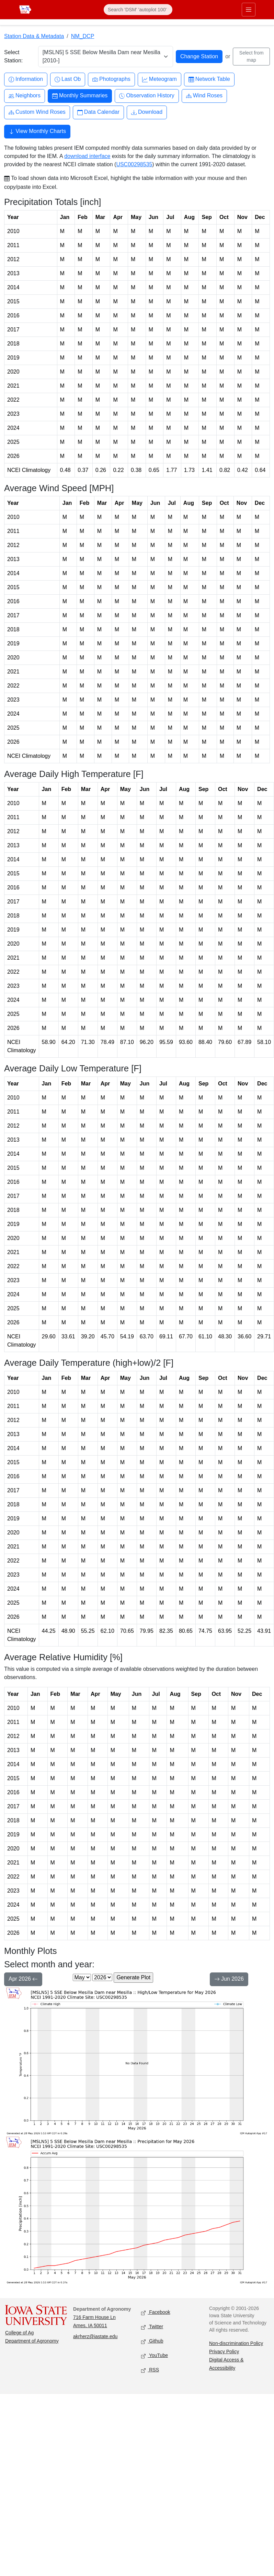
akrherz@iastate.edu (95, 2336)
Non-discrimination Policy (236, 2343)
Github (152, 2341)
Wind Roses (204, 95)
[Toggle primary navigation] (248, 9)
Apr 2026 (23, 1980)
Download (146, 112)
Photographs (111, 79)
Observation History (146, 95)
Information (26, 79)
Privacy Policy (224, 2351)
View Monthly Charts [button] (37, 132)
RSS (150, 2370)
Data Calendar (98, 112)
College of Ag (19, 2332)
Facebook (155, 2312)
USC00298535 (134, 164)
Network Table (209, 79)
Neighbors (25, 95)
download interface (87, 156)
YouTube (154, 2355)
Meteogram (159, 79)
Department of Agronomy (32, 2341)
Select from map (251, 56)
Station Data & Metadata (34, 36)
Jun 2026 (229, 1980)
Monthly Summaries (79, 95)
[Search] (138, 9)
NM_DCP (82, 36)
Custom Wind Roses (37, 112)
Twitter (152, 2327)
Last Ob (68, 79)
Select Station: (13, 56)
